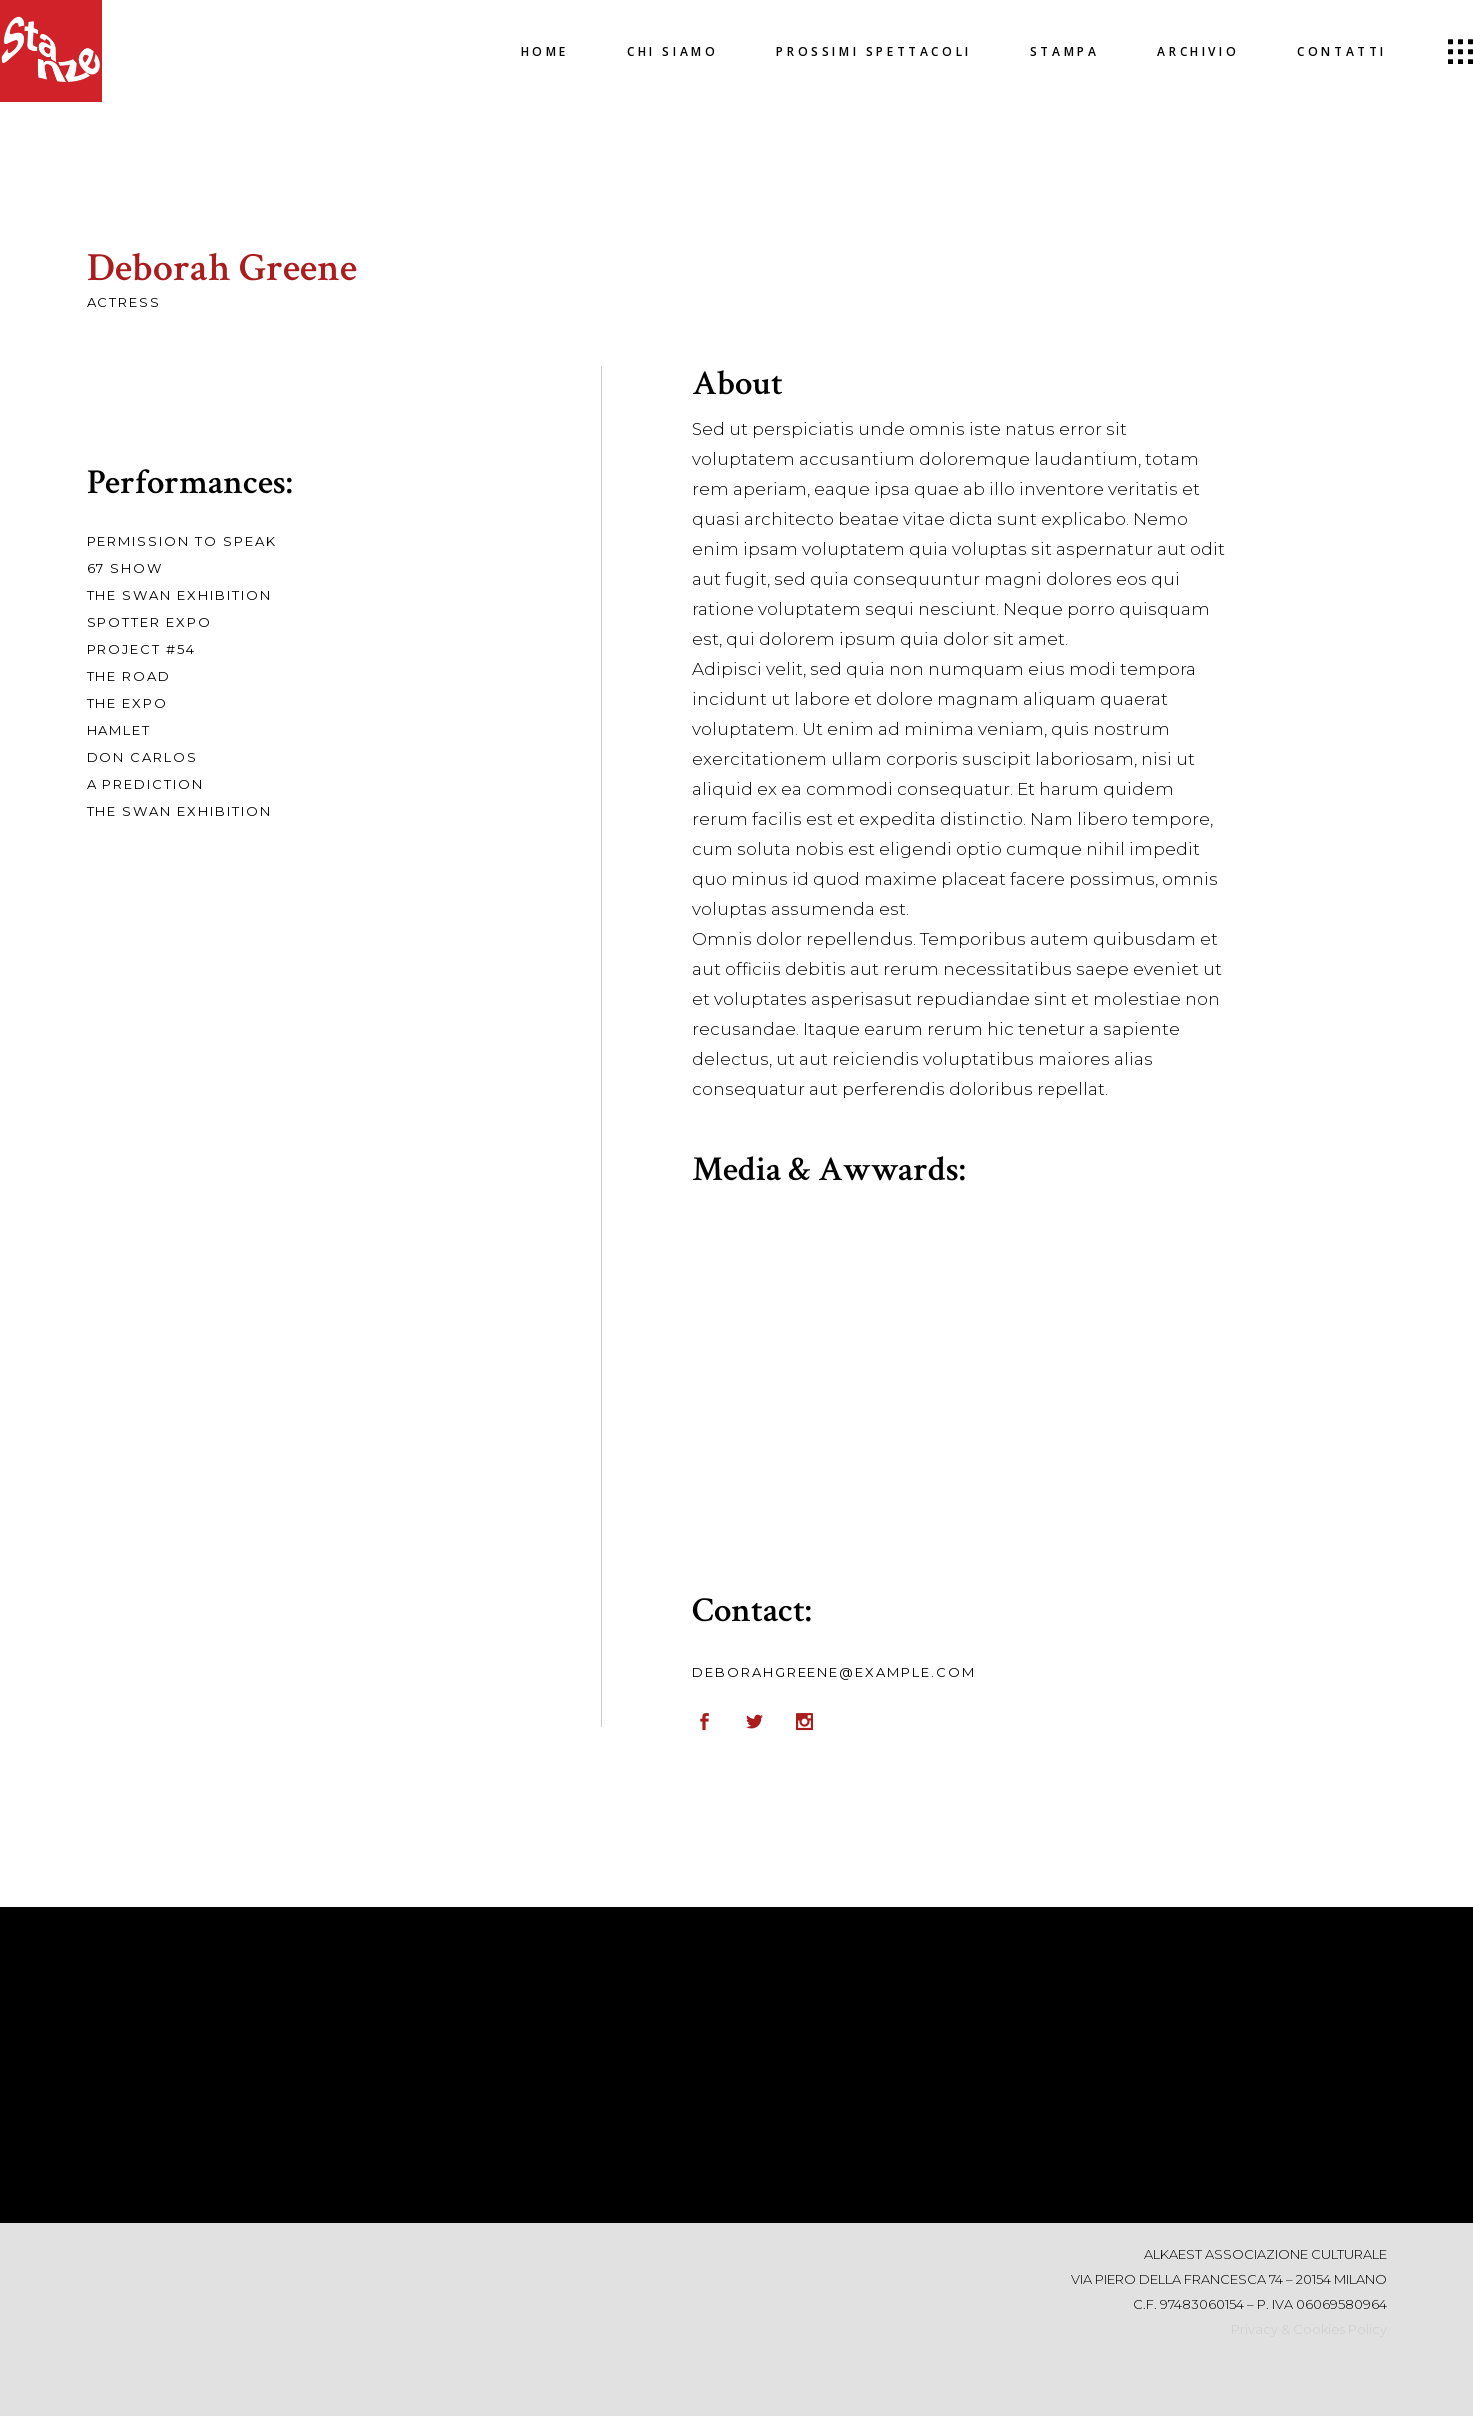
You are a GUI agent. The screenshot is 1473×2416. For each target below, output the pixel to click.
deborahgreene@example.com (834, 1672)
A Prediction (145, 784)
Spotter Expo (149, 622)
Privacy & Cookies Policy (1309, 2329)
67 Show (125, 568)
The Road (129, 676)
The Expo (128, 703)
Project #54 (141, 649)
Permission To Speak (182, 541)
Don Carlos (143, 757)
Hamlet (119, 730)
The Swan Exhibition (179, 595)
